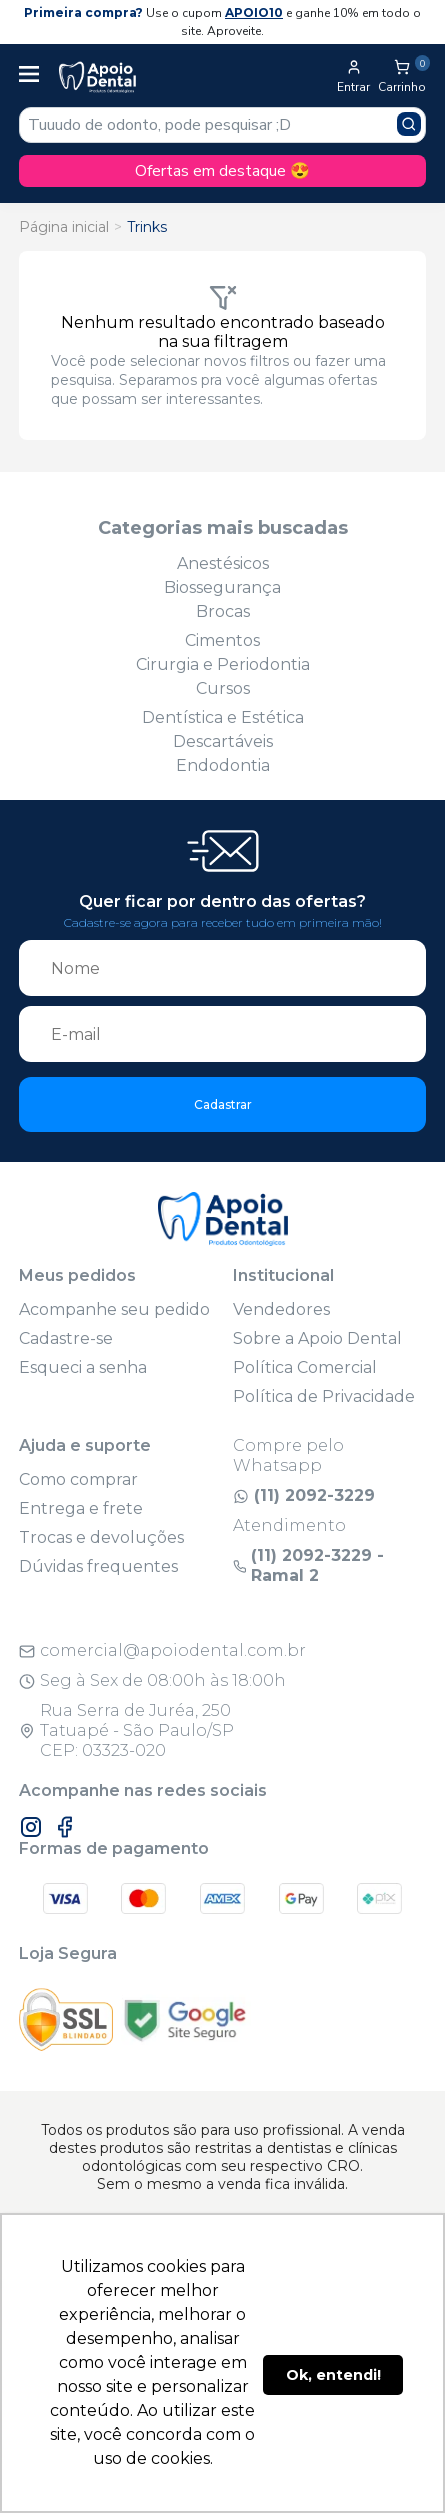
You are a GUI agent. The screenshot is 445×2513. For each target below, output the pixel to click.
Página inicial (64, 227)
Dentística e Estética (223, 717)
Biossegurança (222, 587)
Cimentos (222, 640)
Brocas (223, 611)
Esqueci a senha (83, 1367)
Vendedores (281, 1309)
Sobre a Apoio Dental (317, 1338)
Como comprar (78, 1479)
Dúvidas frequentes (98, 1566)
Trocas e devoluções (101, 1537)
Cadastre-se (66, 1338)
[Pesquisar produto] (409, 124)
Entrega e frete (81, 1508)
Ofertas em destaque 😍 (222, 171)
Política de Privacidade (324, 1396)
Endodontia (223, 765)
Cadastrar (223, 1104)
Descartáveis (223, 741)
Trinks (147, 227)
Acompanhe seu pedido (114, 1309)
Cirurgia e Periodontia (223, 664)
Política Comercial (305, 1367)
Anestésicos (223, 563)
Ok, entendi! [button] (333, 2375)
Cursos (223, 688)
